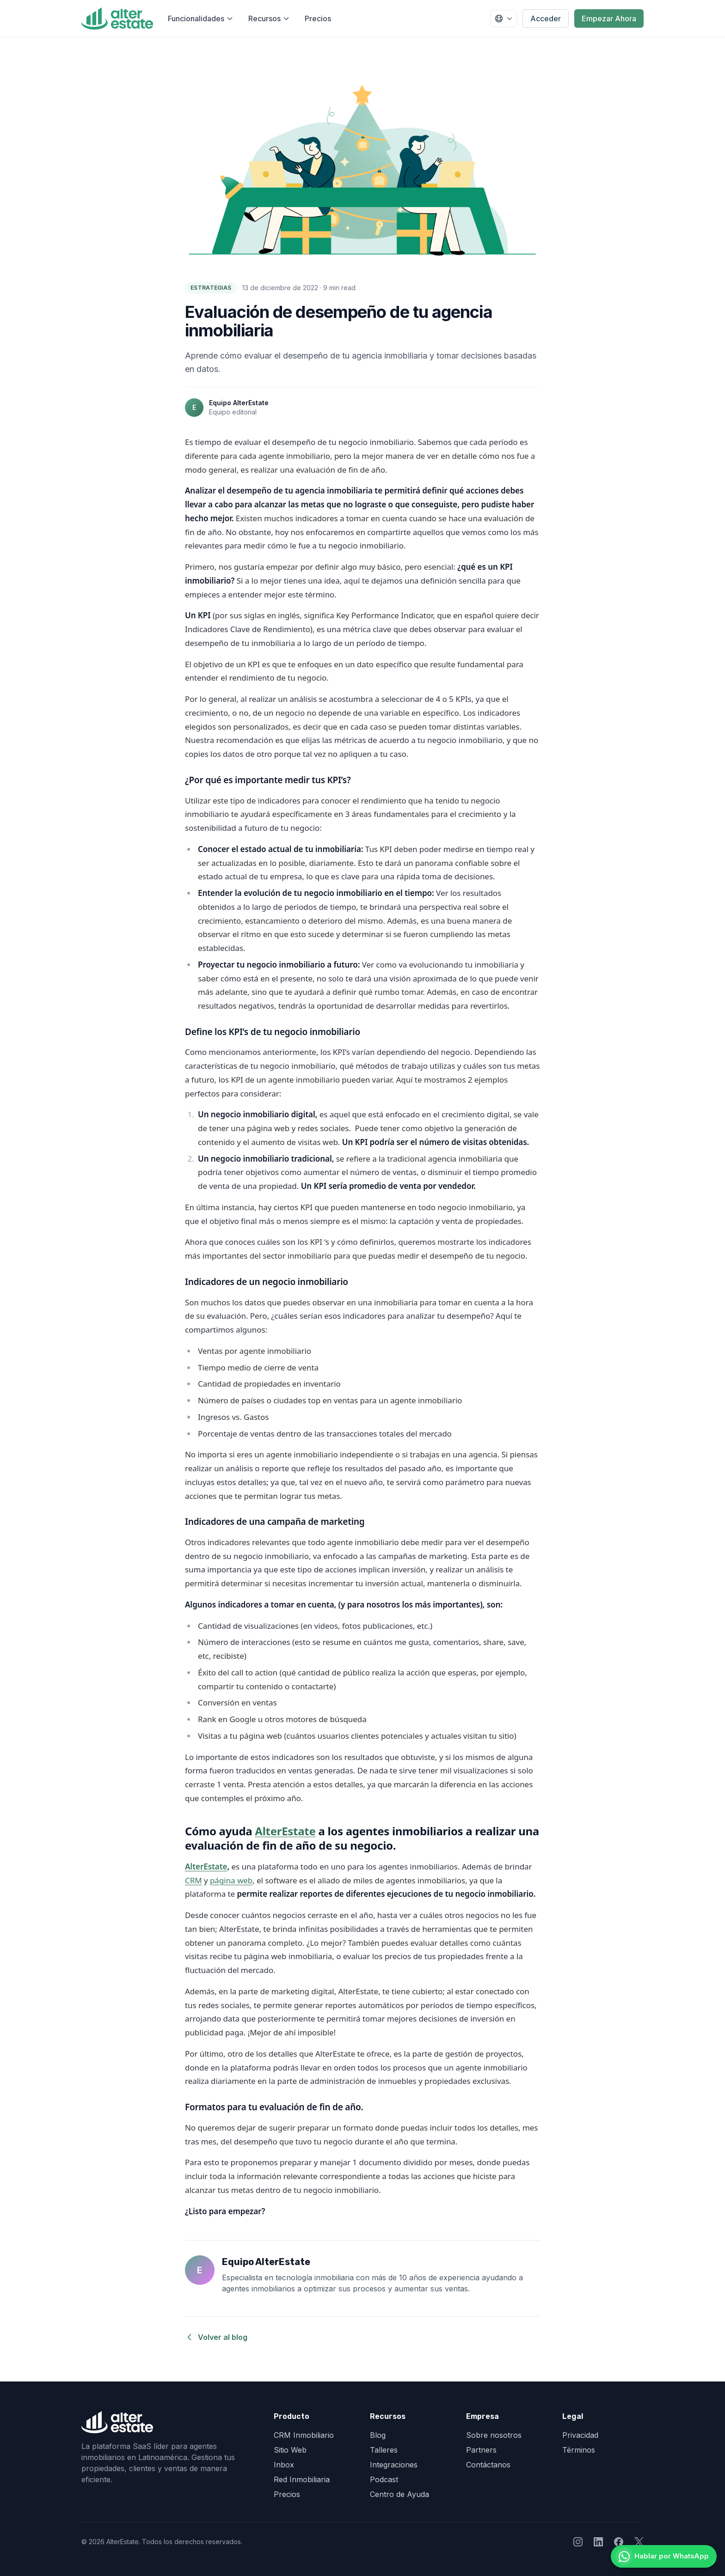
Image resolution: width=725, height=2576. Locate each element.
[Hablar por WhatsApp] (657, 2553)
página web (231, 1880)
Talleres (384, 2449)
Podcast (384, 2479)
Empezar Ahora (609, 18)
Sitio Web (290, 2449)
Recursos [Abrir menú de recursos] (269, 18)
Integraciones (394, 2464)
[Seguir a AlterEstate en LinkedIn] (598, 2541)
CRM (193, 1880)
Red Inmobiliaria (302, 2479)
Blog (378, 2435)
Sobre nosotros (494, 2435)
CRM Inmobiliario (304, 2435)
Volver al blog (216, 2337)
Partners (481, 2449)
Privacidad (580, 2435)
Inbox (284, 2464)
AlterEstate (285, 1831)
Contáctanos (488, 2464)
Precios (318, 18)
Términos (578, 2449)
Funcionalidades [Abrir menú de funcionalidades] (200, 18)
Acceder (545, 18)
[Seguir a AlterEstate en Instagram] (578, 2541)
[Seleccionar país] (503, 18)
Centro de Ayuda (399, 2494)
